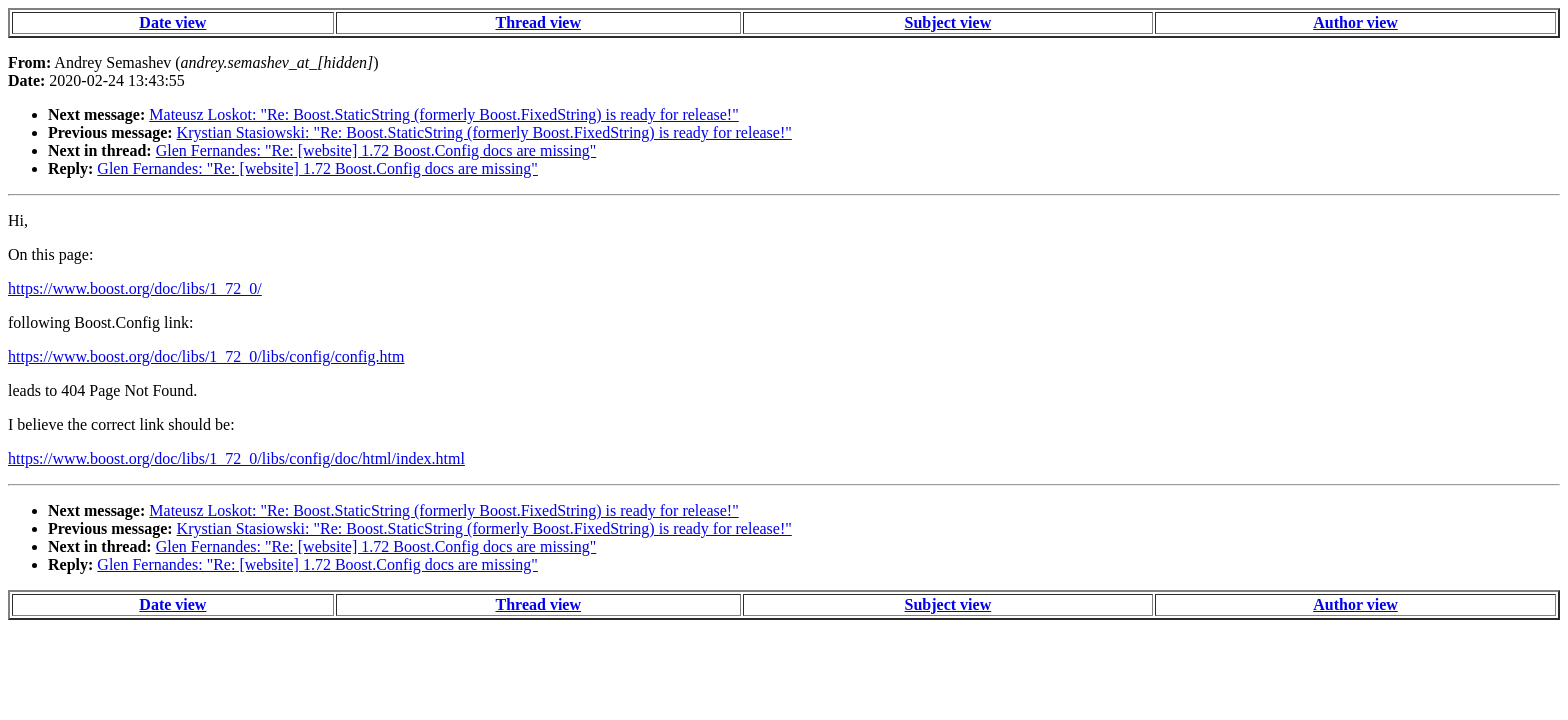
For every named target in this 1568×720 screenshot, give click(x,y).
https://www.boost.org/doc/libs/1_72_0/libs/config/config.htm (206, 356)
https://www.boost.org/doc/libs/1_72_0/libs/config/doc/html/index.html (236, 458)
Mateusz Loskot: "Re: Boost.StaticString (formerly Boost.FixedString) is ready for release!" (443, 114)
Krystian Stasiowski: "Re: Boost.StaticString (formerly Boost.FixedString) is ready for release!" (484, 132)
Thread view (538, 22)
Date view (172, 22)
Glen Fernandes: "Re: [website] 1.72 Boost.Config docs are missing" (376, 150)
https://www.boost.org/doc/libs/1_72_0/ (135, 288)
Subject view (948, 22)
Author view (1355, 22)
